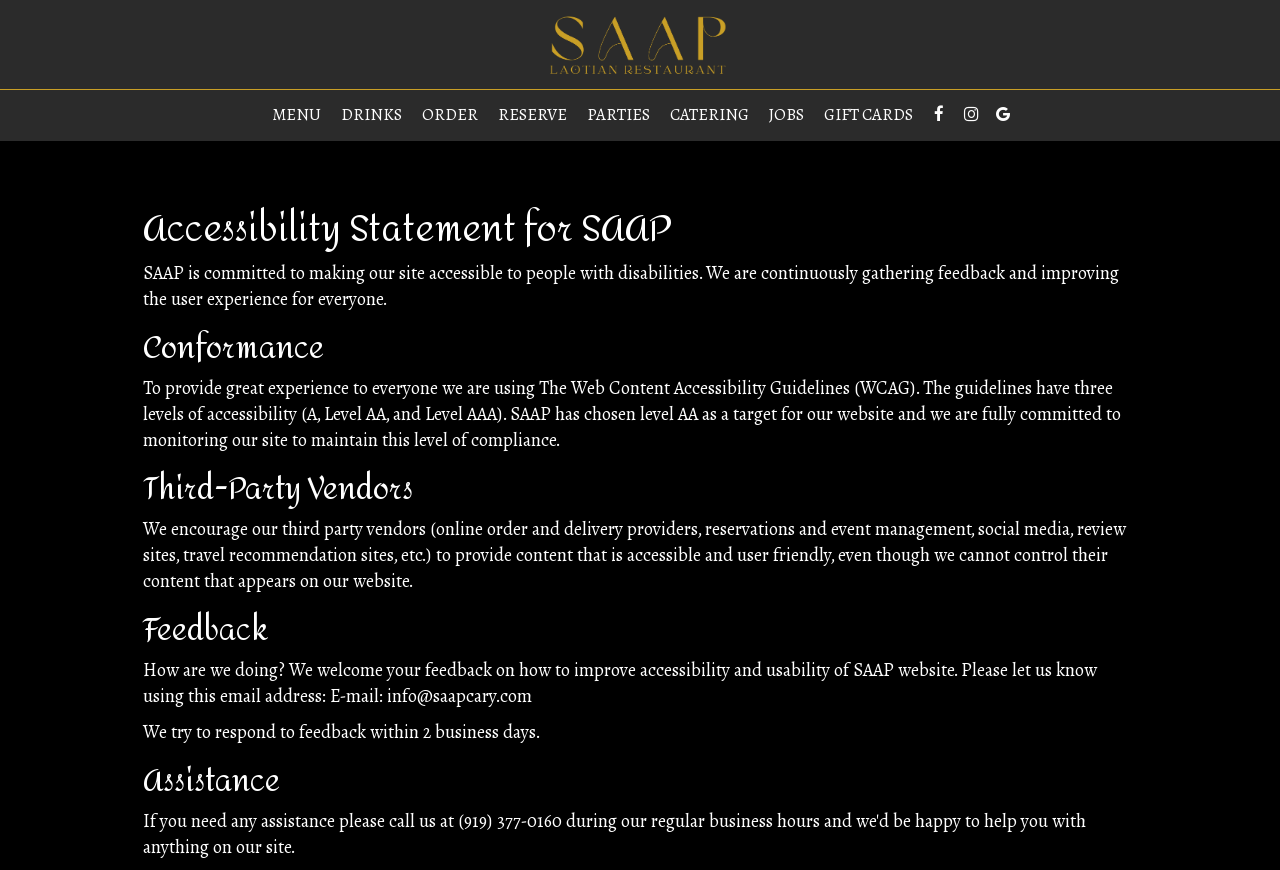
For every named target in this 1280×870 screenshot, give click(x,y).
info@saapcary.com (459, 696)
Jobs (786, 115)
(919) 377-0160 (510, 821)
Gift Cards (868, 115)
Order (450, 115)
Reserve (532, 115)
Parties (618, 115)
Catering (709, 115)
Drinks (371, 115)
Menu (296, 115)
